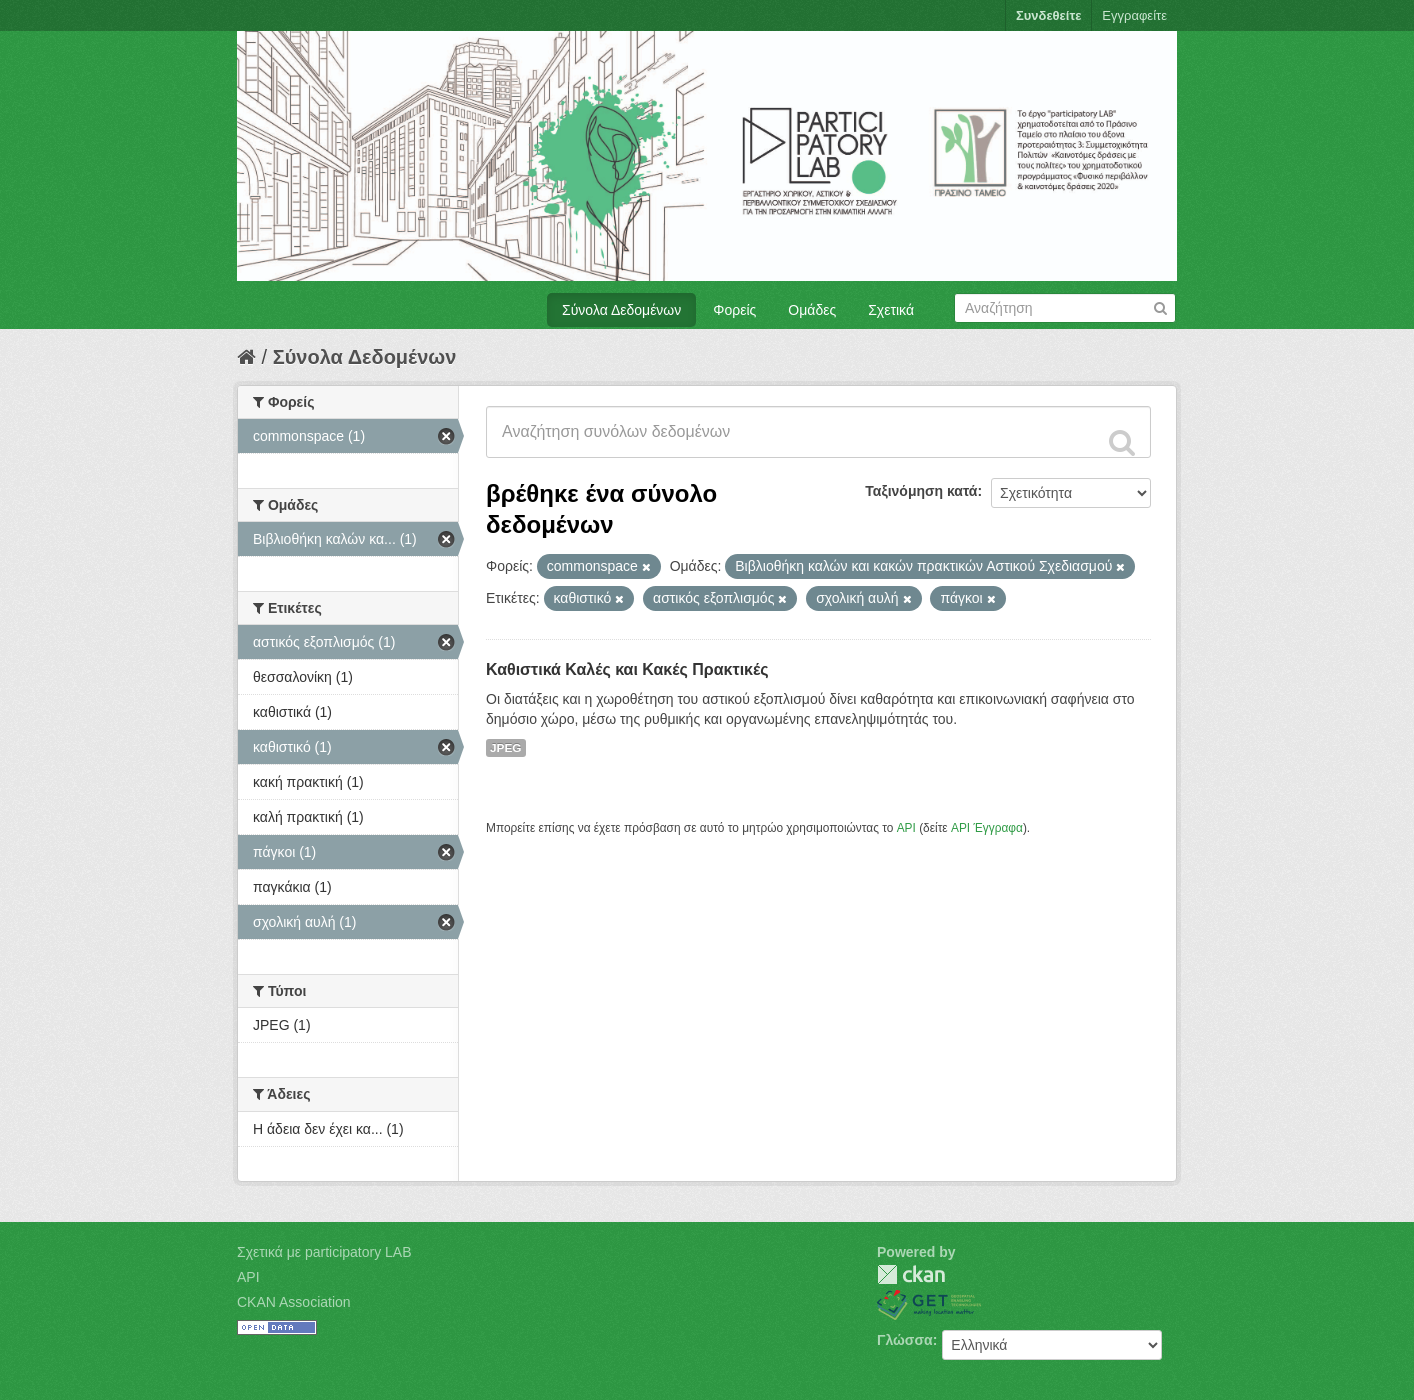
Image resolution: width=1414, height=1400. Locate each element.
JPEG (506, 748)
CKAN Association (294, 1302)
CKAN (911, 1274)
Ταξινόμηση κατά (921, 491)
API (906, 828)
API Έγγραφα (987, 828)
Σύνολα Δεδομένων (621, 310)
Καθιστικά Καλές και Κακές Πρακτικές (627, 669)
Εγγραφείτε (1134, 15)
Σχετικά (891, 310)
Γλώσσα (905, 1340)
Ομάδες (812, 310)
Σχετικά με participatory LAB (324, 1252)
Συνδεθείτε (1048, 15)
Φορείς (734, 310)
